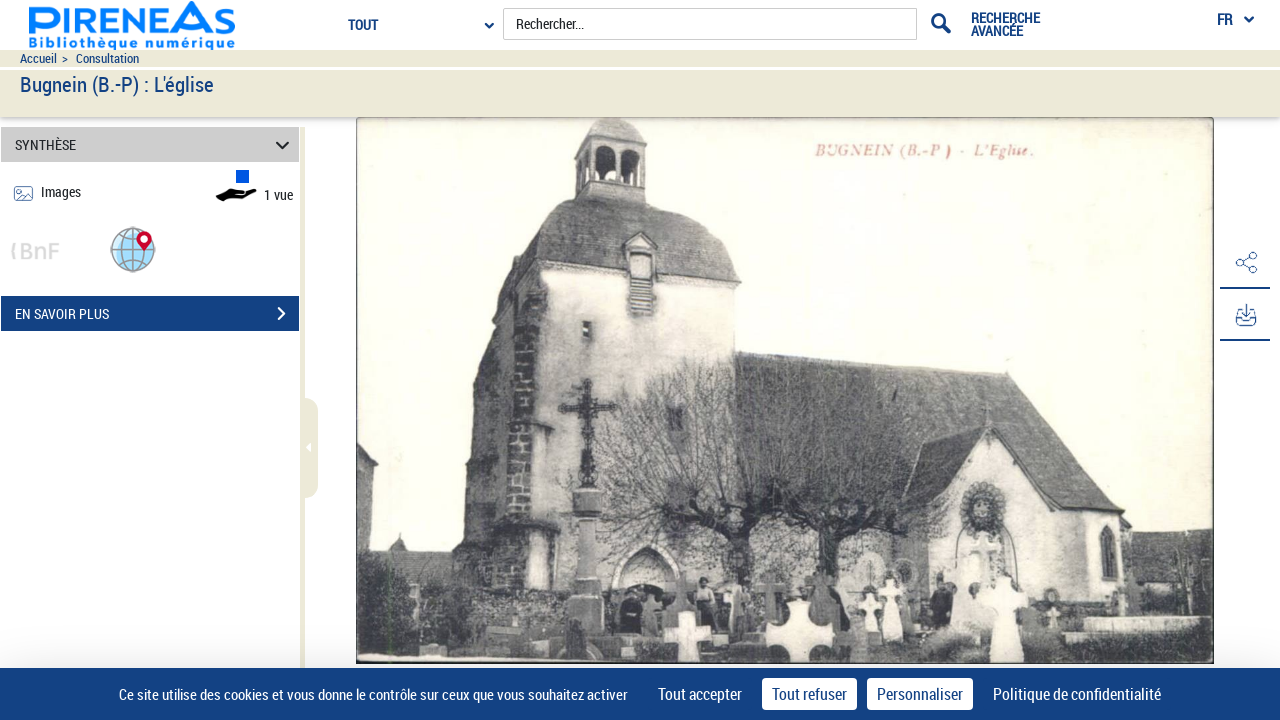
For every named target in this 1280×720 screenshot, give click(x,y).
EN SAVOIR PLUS (157, 314)
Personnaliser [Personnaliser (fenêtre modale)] (920, 694)
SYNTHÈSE (155, 144)
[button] (133, 248)
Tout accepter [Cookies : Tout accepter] (700, 694)
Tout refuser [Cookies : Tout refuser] (809, 694)
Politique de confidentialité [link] (1077, 694)
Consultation (107, 58)
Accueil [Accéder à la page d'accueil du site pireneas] (38, 58)
